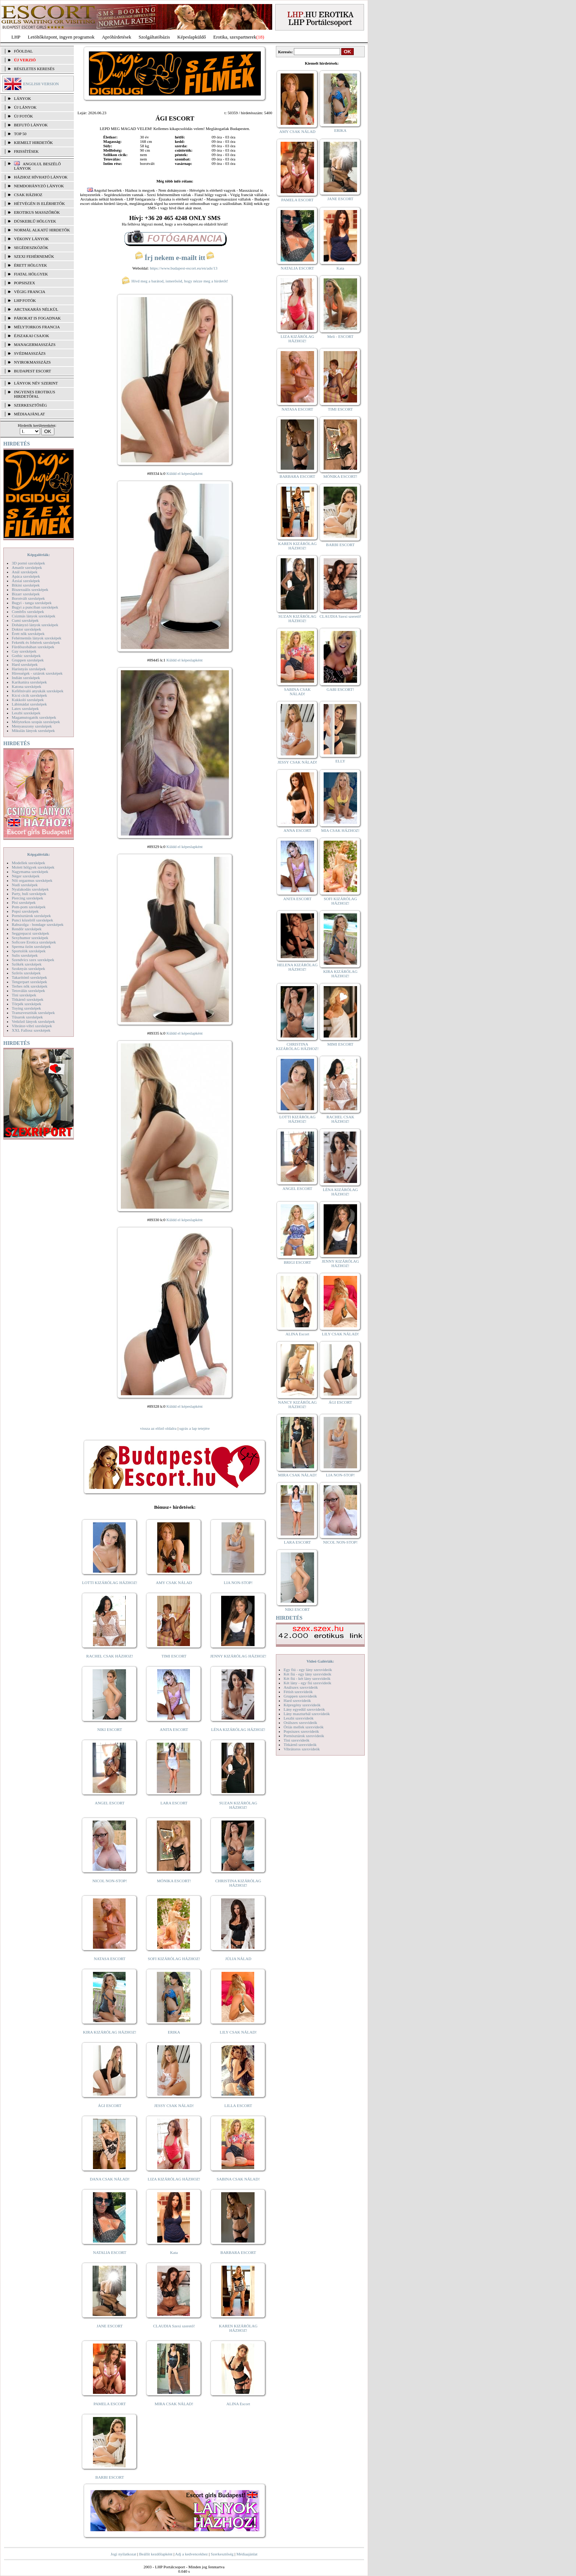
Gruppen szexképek (28, 660)
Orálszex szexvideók (300, 1722)
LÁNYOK (22, 98)
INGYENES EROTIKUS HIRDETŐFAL (34, 394)
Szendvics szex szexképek (33, 959)
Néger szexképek (25, 876)
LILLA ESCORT (238, 2105)
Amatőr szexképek (27, 567)
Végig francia (29, 291)
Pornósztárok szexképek (31, 915)
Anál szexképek (24, 572)
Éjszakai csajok (31, 335)
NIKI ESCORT (109, 1729)
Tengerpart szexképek (29, 981)
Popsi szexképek (25, 911)
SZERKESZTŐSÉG (30, 405)
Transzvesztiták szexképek (33, 1012)
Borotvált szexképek (28, 598)
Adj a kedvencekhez (191, 2554)
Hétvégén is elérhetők (39, 203)
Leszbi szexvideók (299, 1718)
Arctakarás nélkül (36, 309)
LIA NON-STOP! (238, 1582)
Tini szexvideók (296, 1740)
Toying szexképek (26, 1008)
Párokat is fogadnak (37, 318)
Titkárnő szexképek (27, 999)
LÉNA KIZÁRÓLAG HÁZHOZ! (238, 1729)
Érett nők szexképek (28, 633)
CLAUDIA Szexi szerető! (174, 2326)
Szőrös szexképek (26, 973)
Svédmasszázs (30, 353)
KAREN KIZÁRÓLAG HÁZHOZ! (238, 2328)
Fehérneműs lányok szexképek (36, 638)
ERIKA (174, 2032)
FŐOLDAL (23, 51)
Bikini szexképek (26, 585)
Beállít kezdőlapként (156, 2554)
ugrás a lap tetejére (194, 1428)
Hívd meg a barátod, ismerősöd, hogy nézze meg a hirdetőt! (175, 281)
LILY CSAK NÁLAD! (238, 2032)
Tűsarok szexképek (27, 1017)
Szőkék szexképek (27, 964)
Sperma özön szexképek (31, 946)
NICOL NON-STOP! (110, 1881)
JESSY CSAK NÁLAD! (174, 2105)
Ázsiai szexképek (26, 580)
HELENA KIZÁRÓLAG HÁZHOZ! (297, 967)
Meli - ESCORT (340, 336)
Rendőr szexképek (27, 929)
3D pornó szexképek (28, 563)
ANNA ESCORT (297, 830)
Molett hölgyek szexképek (33, 867)
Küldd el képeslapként (184, 473)
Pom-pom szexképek (29, 907)
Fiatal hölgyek (31, 274)
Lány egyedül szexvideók (304, 1709)
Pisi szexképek (24, 902)
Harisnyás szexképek (29, 669)
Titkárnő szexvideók (300, 1744)
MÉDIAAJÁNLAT (29, 414)
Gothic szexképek (26, 655)
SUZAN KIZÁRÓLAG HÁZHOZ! (238, 1805)
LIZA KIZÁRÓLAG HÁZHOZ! (174, 2179)
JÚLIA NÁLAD (238, 1958)
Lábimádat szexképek (29, 704)
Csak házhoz (28, 194)
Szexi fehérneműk (34, 256)
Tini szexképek (24, 995)
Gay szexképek (24, 651)
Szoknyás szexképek (28, 968)
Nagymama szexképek (30, 871)
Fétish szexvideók (298, 1691)
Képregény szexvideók (302, 1705)
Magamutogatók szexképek (34, 717)
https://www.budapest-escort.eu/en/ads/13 (183, 268)
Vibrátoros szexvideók (302, 1749)
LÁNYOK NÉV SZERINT (36, 383)
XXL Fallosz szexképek (31, 1030)
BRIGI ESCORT (297, 1262)
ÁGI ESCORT (110, 2105)
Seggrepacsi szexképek (30, 933)
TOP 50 (20, 133)
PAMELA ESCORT (110, 2404)
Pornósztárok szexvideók (304, 1735)
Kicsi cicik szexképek (29, 695)
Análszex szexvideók (301, 1687)
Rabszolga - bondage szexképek (38, 924)
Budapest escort (32, 371)
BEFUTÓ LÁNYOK (31, 125)
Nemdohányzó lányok (39, 186)
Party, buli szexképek (29, 893)
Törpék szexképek (26, 1004)
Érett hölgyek (30, 265)
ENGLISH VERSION (41, 84)
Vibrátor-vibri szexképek (32, 1026)
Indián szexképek (26, 677)
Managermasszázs (34, 344)
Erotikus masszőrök (37, 212)
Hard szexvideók (297, 1700)
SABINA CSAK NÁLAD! (238, 2179)
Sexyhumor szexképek (30, 937)
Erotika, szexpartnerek (234, 37)
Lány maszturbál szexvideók (307, 1713)
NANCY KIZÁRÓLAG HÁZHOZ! (297, 1404)
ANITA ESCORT (174, 1729)
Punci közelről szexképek (32, 920)
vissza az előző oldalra (158, 1428)
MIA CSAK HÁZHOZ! (340, 830)
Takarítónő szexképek (29, 977)
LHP (16, 37)
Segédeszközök (31, 247)
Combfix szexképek (28, 611)
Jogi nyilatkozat (123, 2554)
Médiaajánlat (246, 2554)
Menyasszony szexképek (32, 726)
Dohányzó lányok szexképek (35, 625)
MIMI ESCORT (340, 1044)
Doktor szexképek (26, 629)
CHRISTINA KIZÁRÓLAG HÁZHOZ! (238, 1883)
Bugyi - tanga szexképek (31, 602)
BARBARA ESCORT (238, 2252)
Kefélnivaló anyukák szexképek (38, 691)
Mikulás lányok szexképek (33, 730)
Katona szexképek (26, 686)
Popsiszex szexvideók (301, 1731)
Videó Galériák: (320, 1661)
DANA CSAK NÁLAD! (109, 2179)
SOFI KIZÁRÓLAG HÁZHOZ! (174, 1958)
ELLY (340, 761)
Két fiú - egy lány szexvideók (307, 1674)
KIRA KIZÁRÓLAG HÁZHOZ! (109, 2032)
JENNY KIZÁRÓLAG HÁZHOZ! (238, 1656)
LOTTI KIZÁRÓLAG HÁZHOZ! (109, 1582)
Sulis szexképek (25, 955)
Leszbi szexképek (26, 713)
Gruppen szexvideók (300, 1696)
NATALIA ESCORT (109, 2252)
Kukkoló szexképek (28, 699)
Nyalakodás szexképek (30, 889)
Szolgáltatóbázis (154, 37)
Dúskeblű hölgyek (35, 221)
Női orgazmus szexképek (32, 880)
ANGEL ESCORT (110, 1803)
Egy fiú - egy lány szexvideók (308, 1669)
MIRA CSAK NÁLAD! (174, 2404)
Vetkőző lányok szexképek (33, 1021)
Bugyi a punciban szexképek (35, 607)
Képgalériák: (38, 554)
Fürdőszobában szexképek (33, 647)
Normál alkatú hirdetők (42, 230)
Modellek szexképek (28, 863)
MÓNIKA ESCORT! (174, 1881)
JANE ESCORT (110, 2326)
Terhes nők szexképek (29, 986)
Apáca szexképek (26, 576)
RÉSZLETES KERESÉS (34, 68)
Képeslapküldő (191, 37)
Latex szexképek (25, 708)
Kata (174, 2252)
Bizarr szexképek (26, 594)
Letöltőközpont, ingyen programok (61, 37)
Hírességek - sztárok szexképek (37, 673)
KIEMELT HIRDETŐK (33, 142)
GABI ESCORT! (340, 689)
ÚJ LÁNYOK (25, 107)
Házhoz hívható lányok (41, 177)
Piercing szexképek (27, 898)
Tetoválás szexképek (28, 990)
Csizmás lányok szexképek (33, 616)
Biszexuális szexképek (30, 589)
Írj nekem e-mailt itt (174, 257)
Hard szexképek (25, 664)
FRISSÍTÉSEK (26, 151)
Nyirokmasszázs (32, 362)
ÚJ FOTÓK (23, 116)
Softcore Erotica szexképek (34, 942)
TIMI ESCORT (173, 1656)
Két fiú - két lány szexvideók (307, 1678)
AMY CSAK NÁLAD (174, 1582)
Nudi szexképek (25, 885)
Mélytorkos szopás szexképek (36, 721)
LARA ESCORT (174, 1803)
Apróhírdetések (116, 37)
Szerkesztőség (221, 2554)
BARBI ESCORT (110, 2477)
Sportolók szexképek (29, 951)
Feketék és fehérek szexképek (36, 642)
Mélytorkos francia (37, 327)
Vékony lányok (31, 239)
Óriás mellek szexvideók (304, 1727)
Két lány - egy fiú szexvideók (307, 1683)
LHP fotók (25, 300)
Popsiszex (24, 283)
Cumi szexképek (25, 620)
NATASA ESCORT (109, 1958)
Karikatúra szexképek (29, 682)
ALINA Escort (238, 2404)
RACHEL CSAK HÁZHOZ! (109, 1656)
